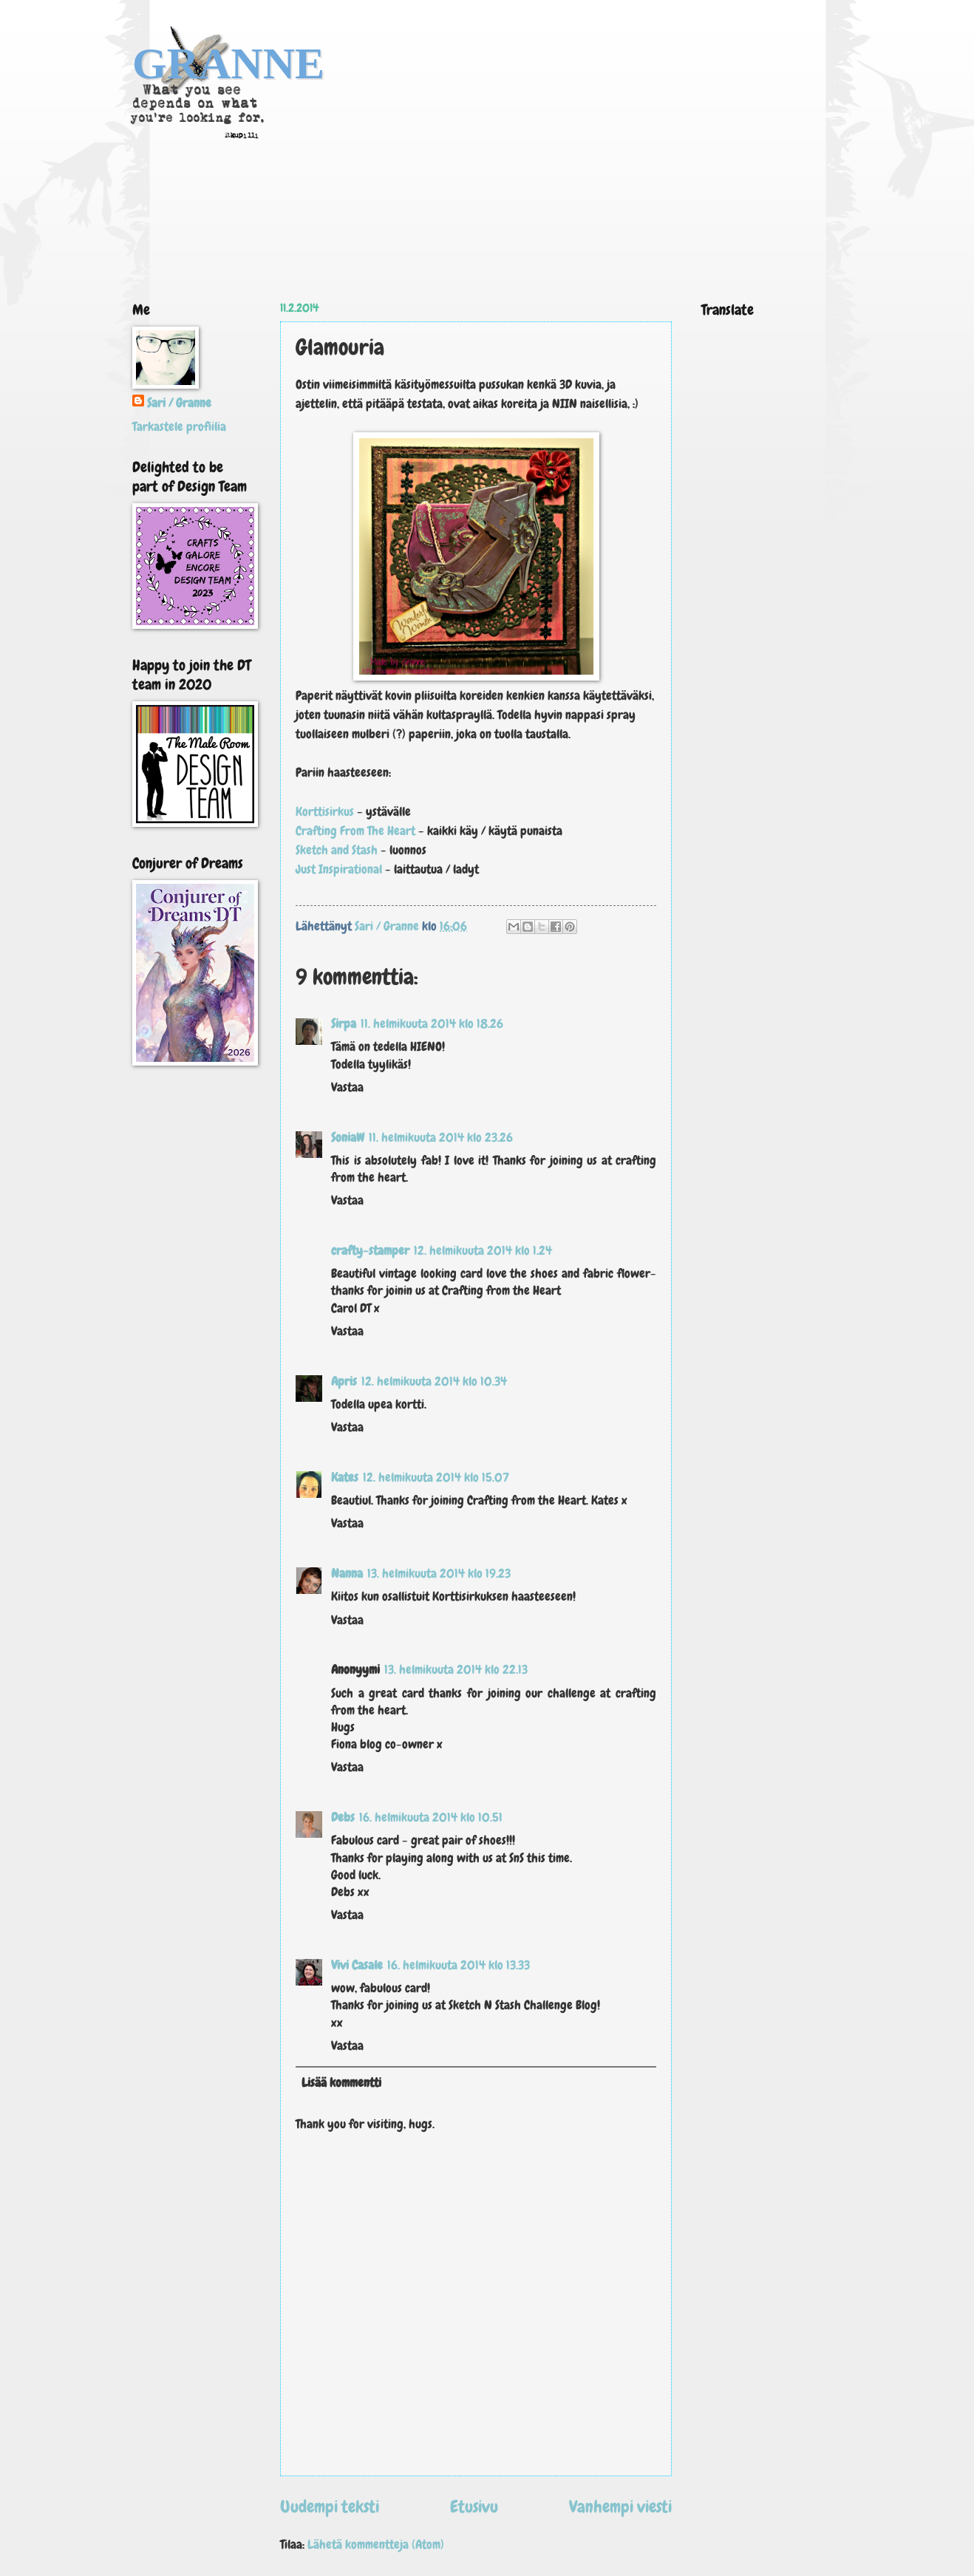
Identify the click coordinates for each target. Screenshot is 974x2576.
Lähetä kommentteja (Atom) (375, 2544)
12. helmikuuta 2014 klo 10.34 (434, 1381)
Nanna (347, 1573)
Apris (344, 1381)
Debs (343, 1817)
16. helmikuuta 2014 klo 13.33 (458, 1965)
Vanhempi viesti (620, 2506)
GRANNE (228, 63)
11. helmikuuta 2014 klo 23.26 (441, 1137)
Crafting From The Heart (357, 830)
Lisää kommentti (341, 2083)
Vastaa (347, 1087)
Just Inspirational (340, 869)
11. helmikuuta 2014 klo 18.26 (432, 1024)
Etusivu (474, 2506)
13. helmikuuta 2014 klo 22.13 (456, 1669)
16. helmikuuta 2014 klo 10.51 (431, 1817)
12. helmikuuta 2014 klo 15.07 (436, 1477)
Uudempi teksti (329, 2506)
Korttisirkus (325, 811)
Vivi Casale (357, 1965)
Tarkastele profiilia (179, 427)
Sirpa (343, 1024)
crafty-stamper (370, 1250)
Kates (344, 1477)
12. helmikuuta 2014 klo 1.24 (483, 1250)
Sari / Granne (179, 403)
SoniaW (347, 1137)
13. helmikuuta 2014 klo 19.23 (439, 1573)
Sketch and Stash (337, 850)
